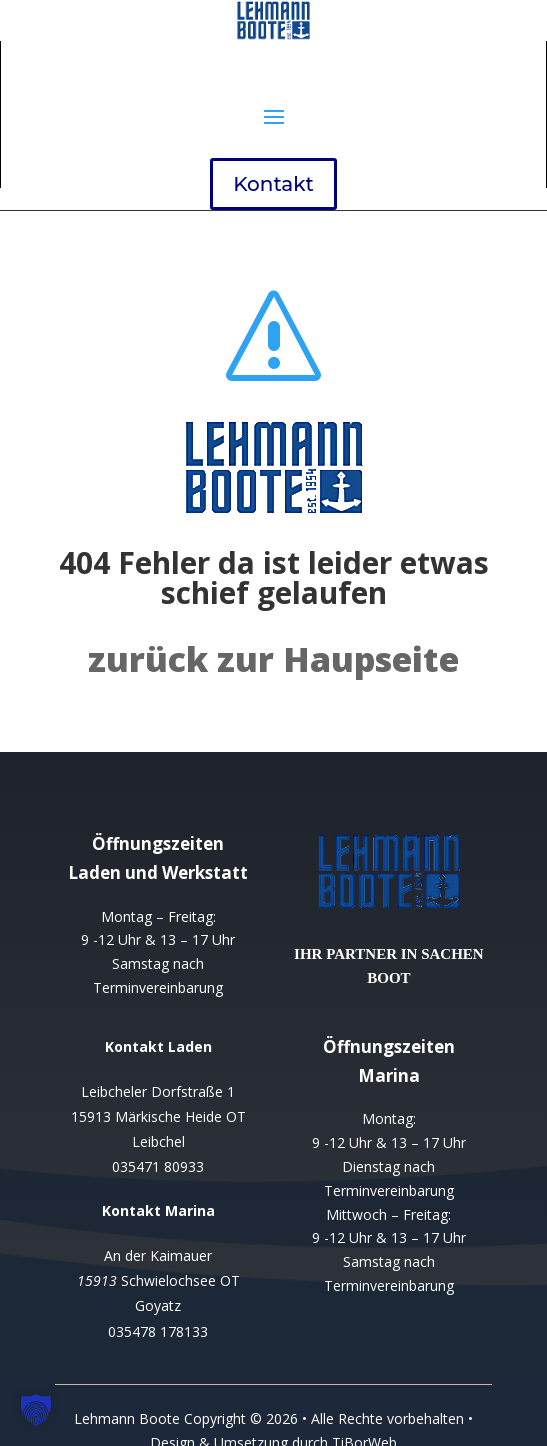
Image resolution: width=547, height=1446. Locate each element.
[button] (36, 1410)
